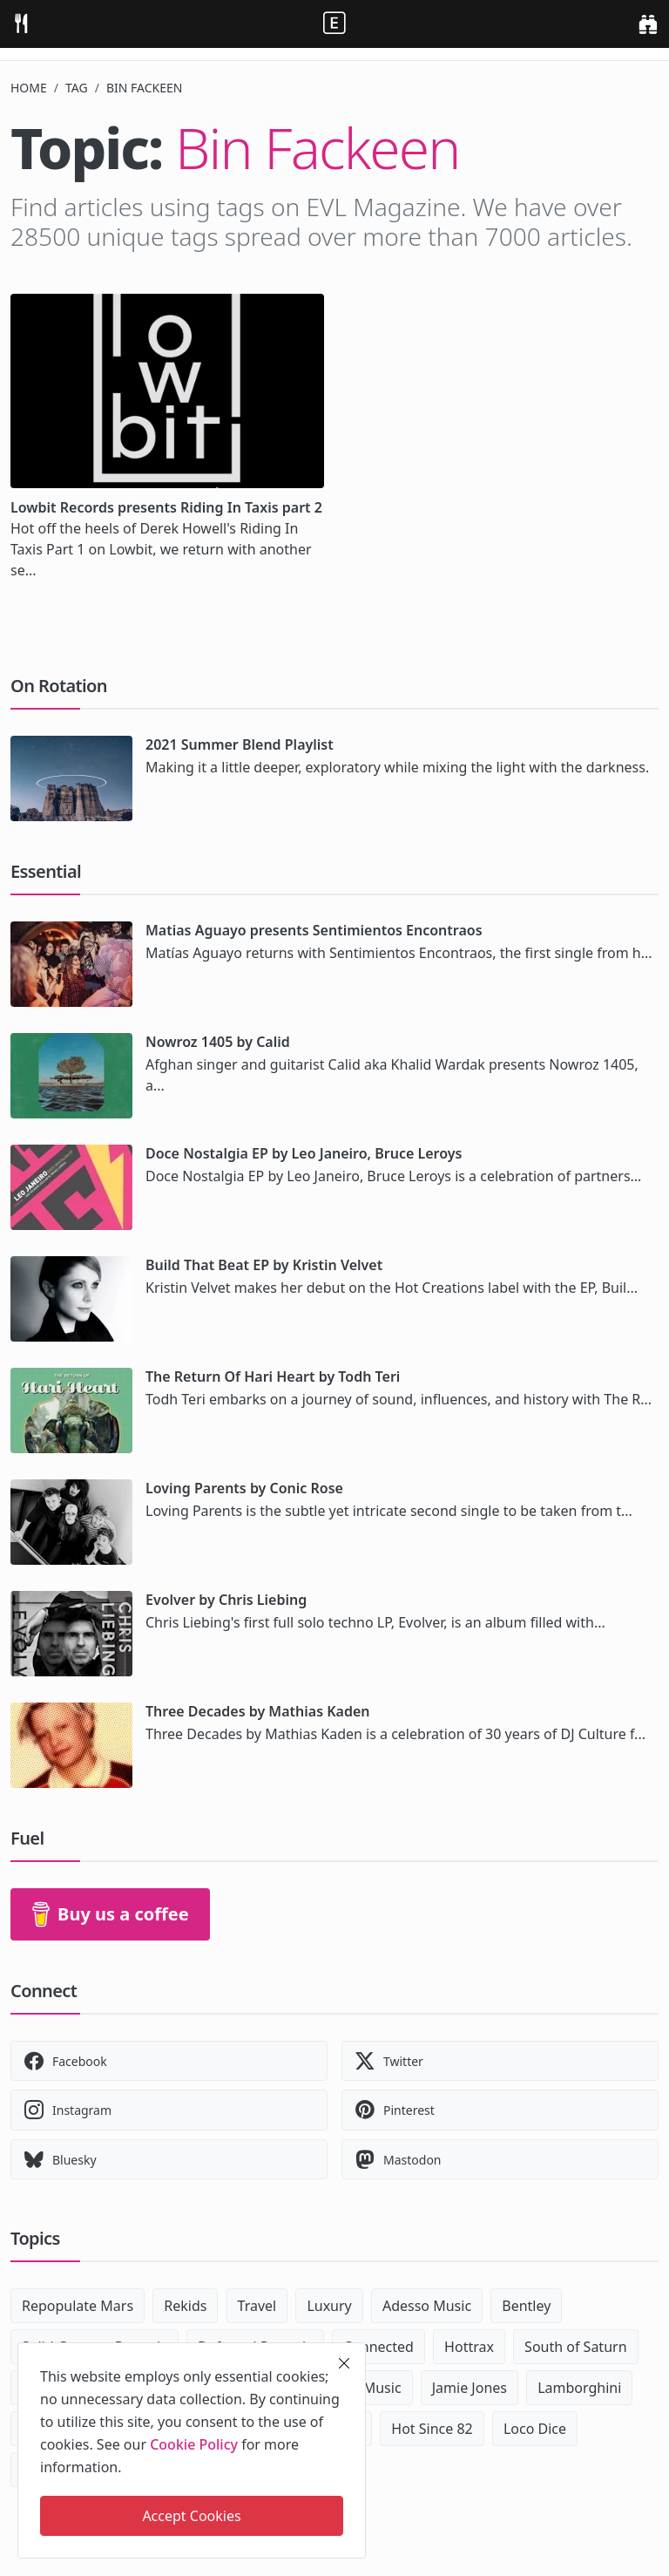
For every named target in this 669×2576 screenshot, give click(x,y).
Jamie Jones (469, 2387)
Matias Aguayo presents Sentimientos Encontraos (314, 930)
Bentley (526, 2305)
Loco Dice (534, 2428)
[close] (344, 2363)
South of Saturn (575, 2346)
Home (28, 87)
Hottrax (469, 2346)
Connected (378, 2346)
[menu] (21, 24)
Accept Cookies (191, 2515)
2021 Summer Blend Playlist (239, 744)
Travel (257, 2305)
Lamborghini (579, 2387)
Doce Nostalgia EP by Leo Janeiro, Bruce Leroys (303, 1153)
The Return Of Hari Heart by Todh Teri (272, 1376)
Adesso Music (426, 2305)
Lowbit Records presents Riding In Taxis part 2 (166, 507)
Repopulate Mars (77, 2305)
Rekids (185, 2305)
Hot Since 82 (431, 2428)
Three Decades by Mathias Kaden (257, 1711)
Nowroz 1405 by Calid (217, 1041)
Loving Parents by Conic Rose (244, 1488)
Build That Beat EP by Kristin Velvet (263, 1265)
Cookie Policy (194, 2444)
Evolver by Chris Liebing (226, 1599)
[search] (647, 24)
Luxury (329, 2305)
